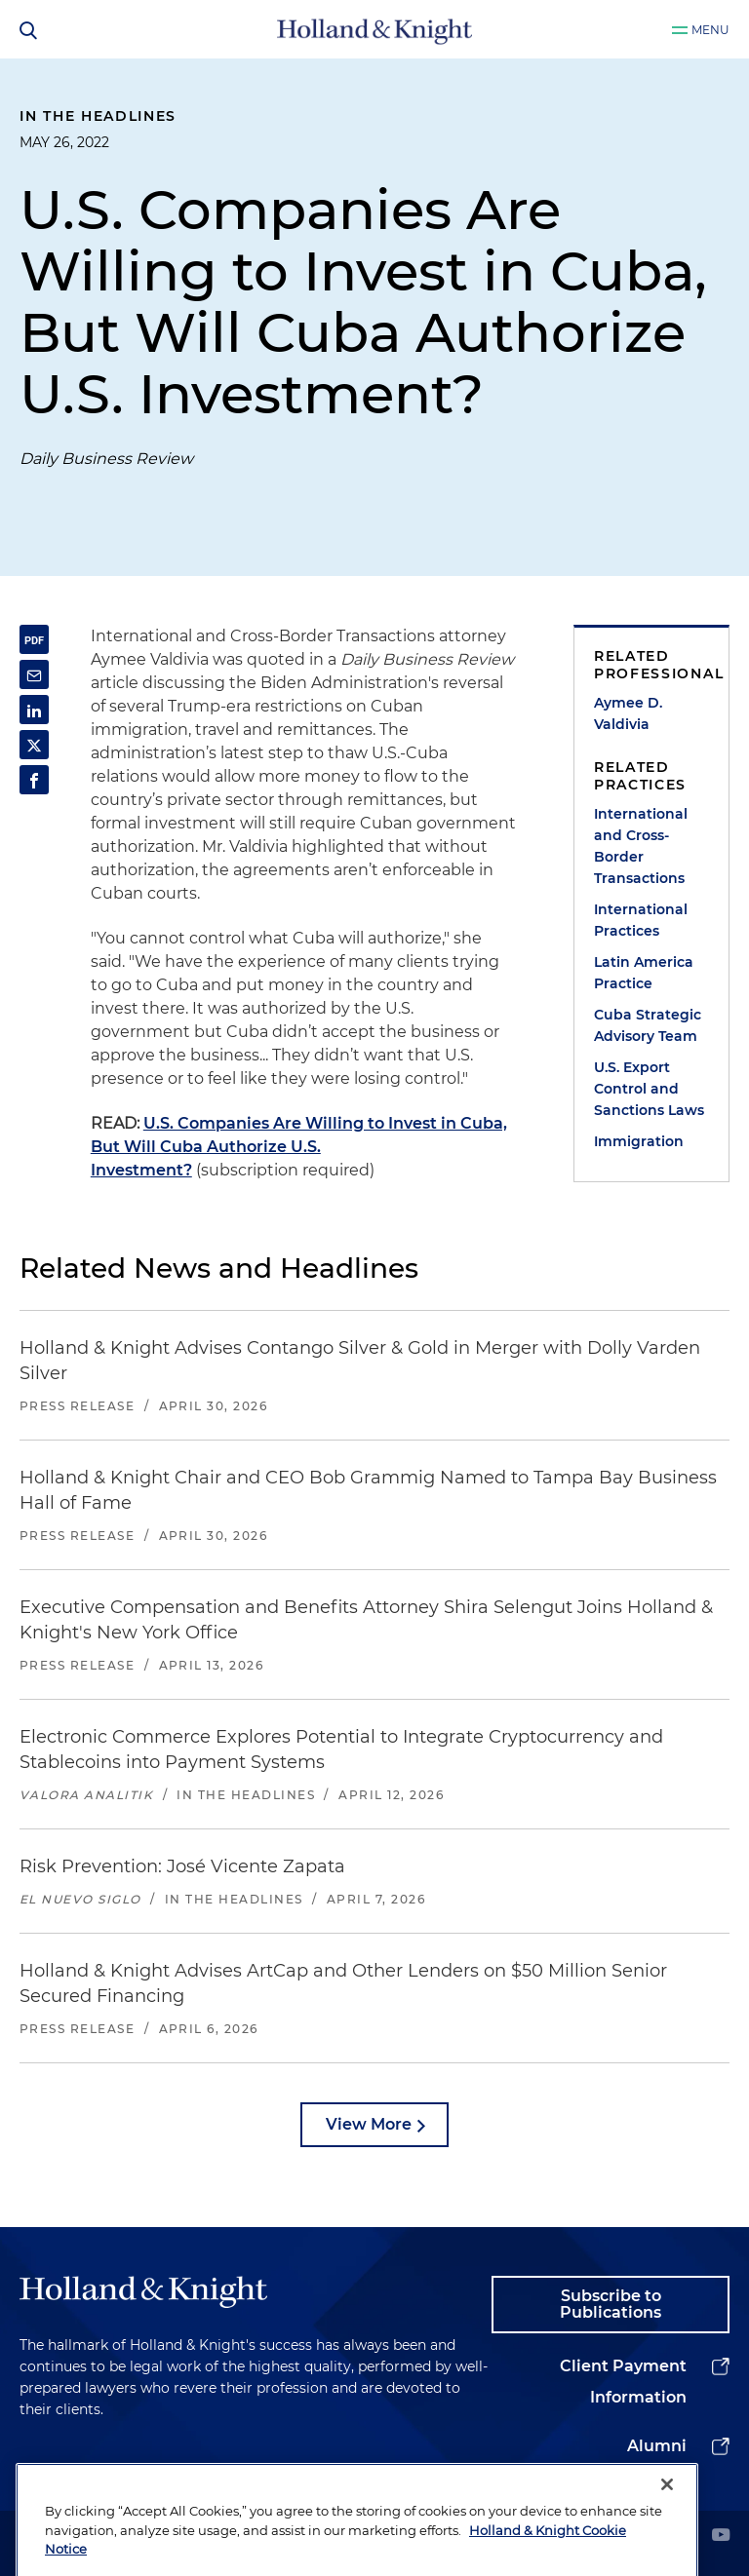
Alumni (657, 2446)
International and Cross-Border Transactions (641, 846)
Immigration (639, 1141)
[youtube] (720, 2536)
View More (369, 2124)
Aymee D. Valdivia (628, 713)
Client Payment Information (623, 2381)
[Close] (667, 2526)
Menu (710, 29)
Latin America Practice (643, 972)
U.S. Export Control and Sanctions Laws (649, 1088)
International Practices (641, 920)
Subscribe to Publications (610, 2305)
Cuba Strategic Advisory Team (647, 1025)
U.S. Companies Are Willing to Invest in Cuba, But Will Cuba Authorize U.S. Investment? (299, 1146)
